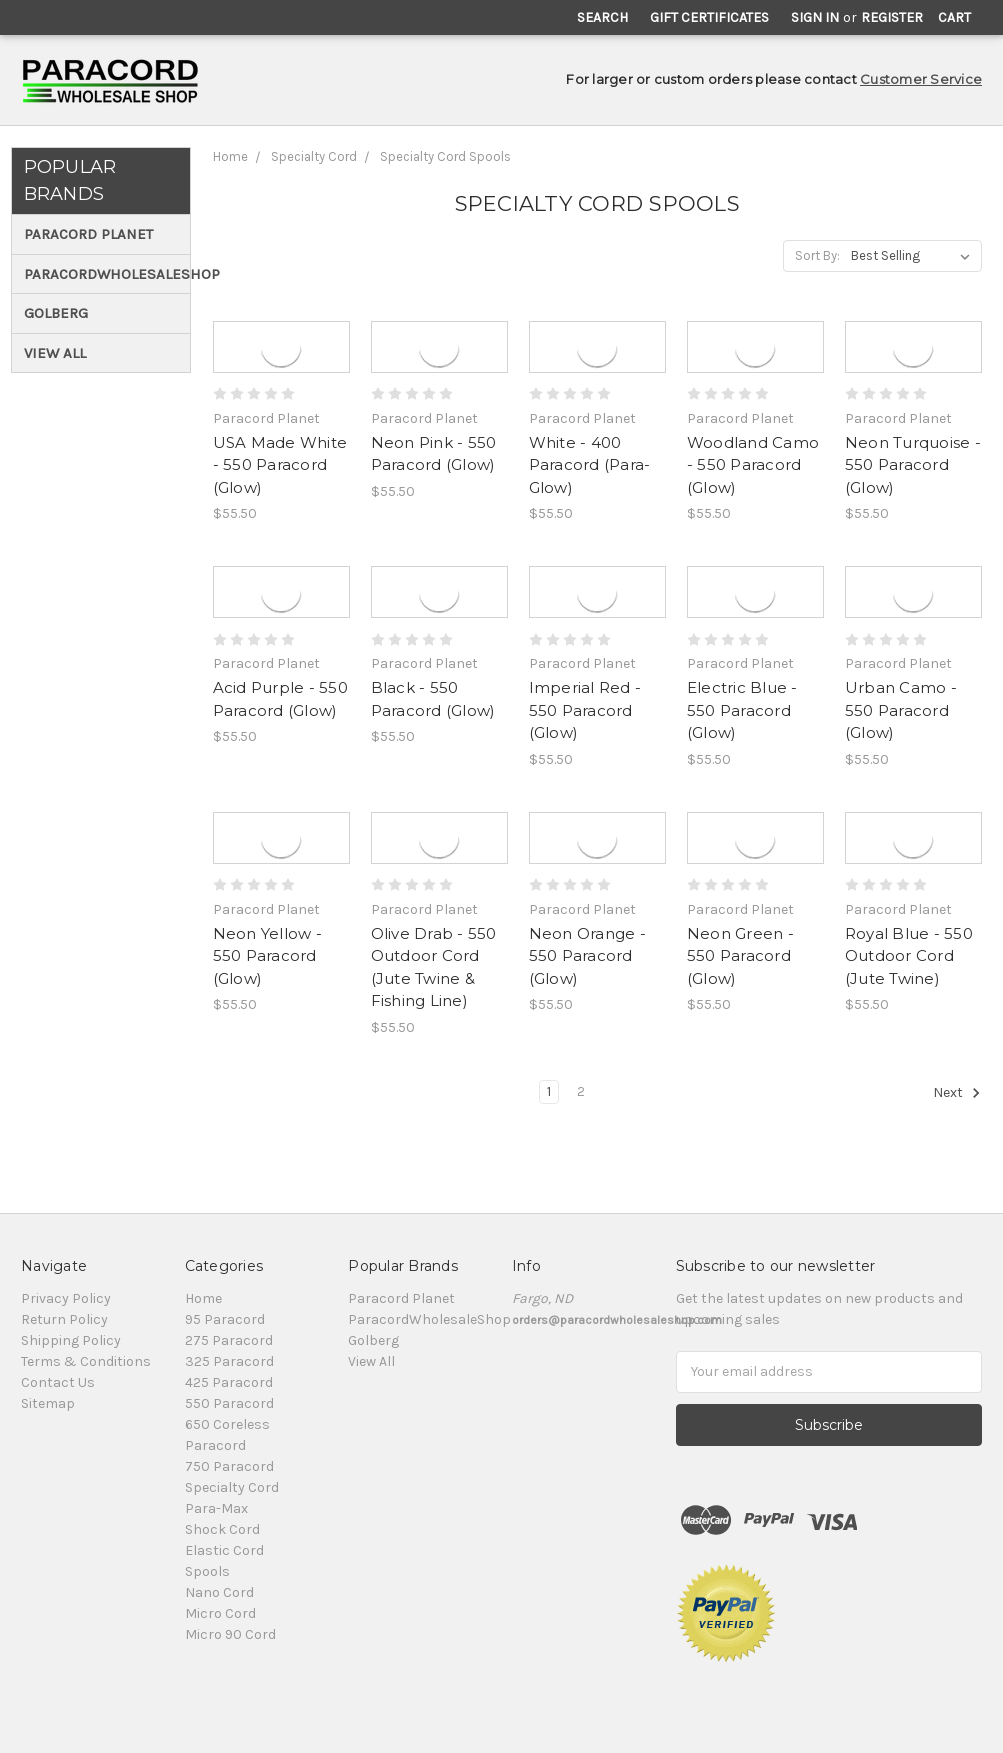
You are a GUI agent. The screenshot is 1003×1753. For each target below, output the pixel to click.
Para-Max (216, 1508)
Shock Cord (222, 1529)
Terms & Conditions (86, 1361)
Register (892, 17)
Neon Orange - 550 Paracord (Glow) (587, 956)
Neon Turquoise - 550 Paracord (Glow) (913, 465)
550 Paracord (229, 1403)
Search (602, 17)
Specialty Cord (314, 156)
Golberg (56, 313)
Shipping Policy (71, 1340)
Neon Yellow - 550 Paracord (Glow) (267, 956)
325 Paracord (229, 1361)
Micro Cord (220, 1613)
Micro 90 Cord (230, 1634)
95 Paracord (225, 1319)
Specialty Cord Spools (445, 156)
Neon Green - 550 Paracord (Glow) (740, 956)
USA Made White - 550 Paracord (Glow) (280, 465)
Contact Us (58, 1382)
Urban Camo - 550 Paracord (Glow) (901, 710)
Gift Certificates (709, 17)
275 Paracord (229, 1340)
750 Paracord (229, 1466)
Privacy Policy (66, 1298)
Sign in (815, 17)
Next (957, 1093)
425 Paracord (229, 1382)
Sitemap (48, 1403)
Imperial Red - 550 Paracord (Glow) (585, 710)
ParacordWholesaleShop (104, 274)
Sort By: (817, 255)
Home (230, 156)
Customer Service (921, 79)
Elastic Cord (224, 1550)
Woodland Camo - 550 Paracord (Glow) (753, 465)
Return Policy (64, 1319)
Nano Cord (219, 1592)
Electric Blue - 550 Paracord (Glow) (742, 710)
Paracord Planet (88, 234)
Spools (207, 1571)
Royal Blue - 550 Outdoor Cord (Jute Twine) (909, 956)
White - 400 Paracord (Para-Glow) (590, 465)
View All (55, 353)
